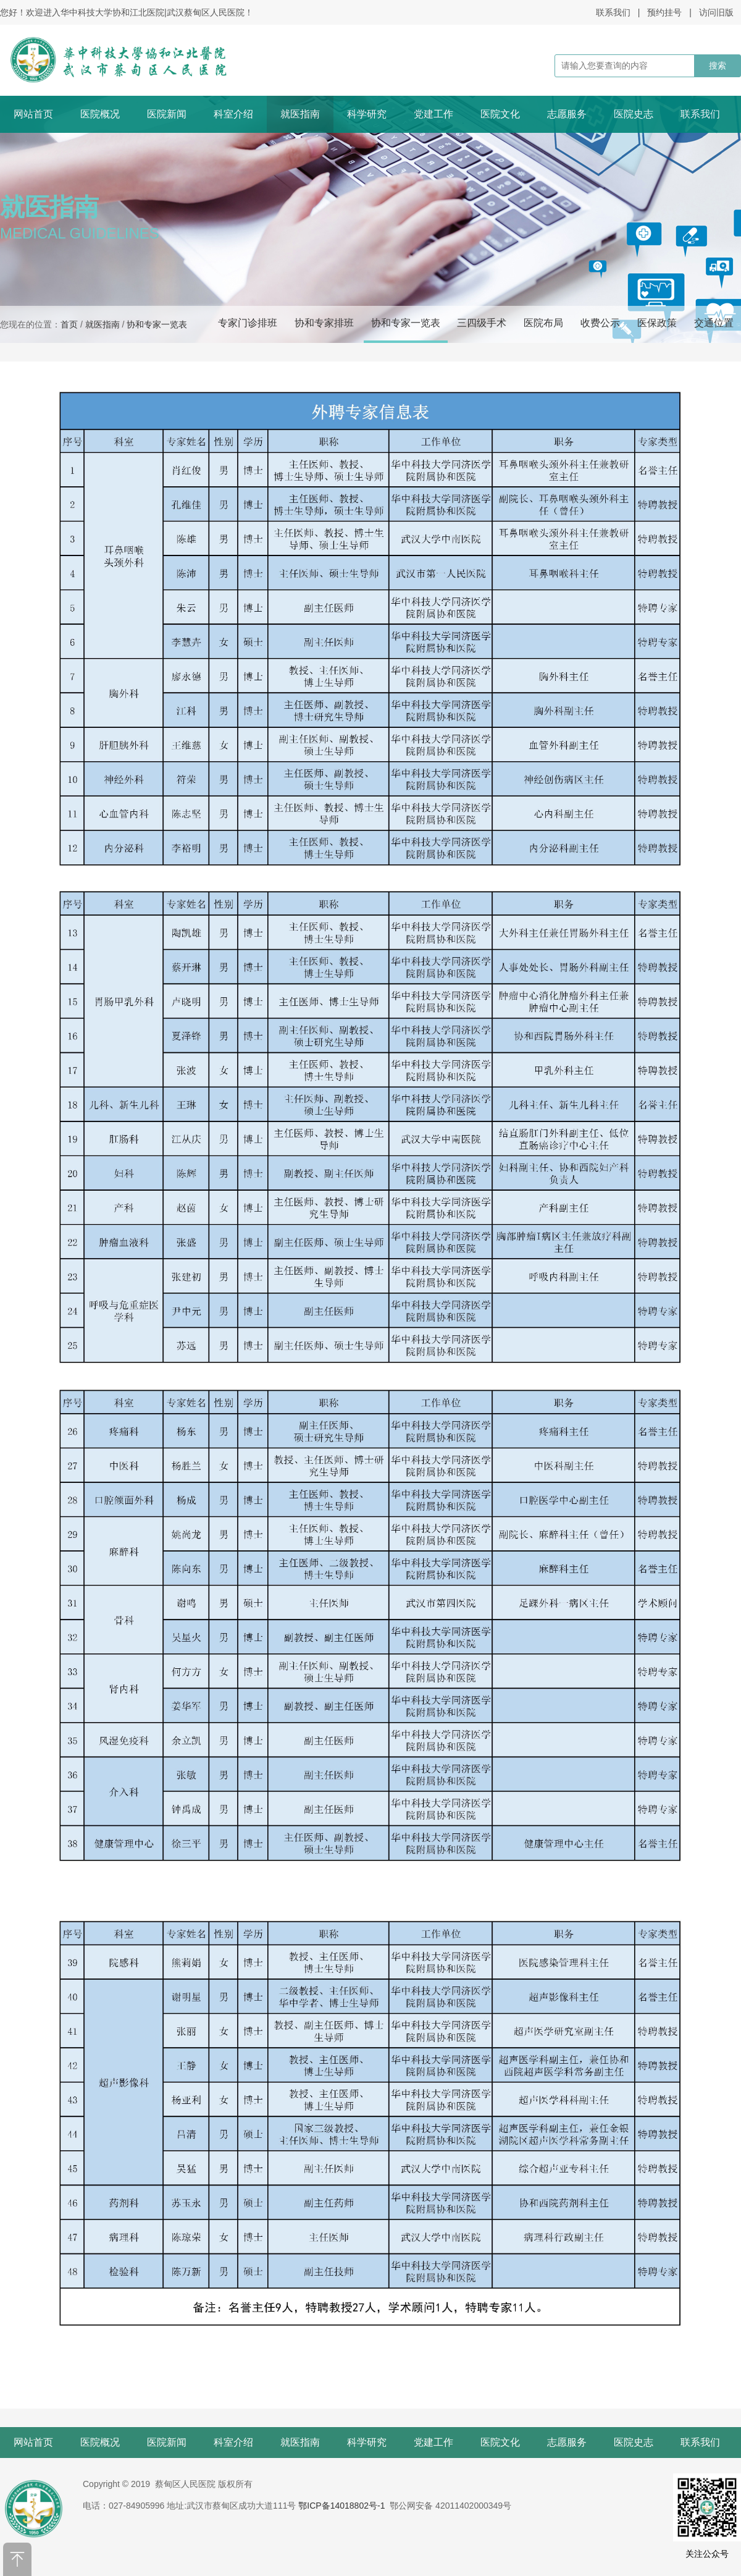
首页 (69, 324)
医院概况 (100, 114)
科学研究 (367, 114)
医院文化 (500, 114)
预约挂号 (664, 12)
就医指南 (300, 114)
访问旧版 (716, 12)
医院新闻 (166, 114)
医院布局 (543, 323)
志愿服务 (567, 114)
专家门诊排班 (247, 323)
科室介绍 (233, 114)
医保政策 (657, 323)
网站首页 (33, 114)
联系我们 (613, 12)
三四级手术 (481, 323)
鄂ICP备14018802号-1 (341, 2506)
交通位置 (714, 323)
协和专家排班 (324, 323)
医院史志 (633, 114)
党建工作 (433, 114)
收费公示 (600, 323)
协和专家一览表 (405, 323)
